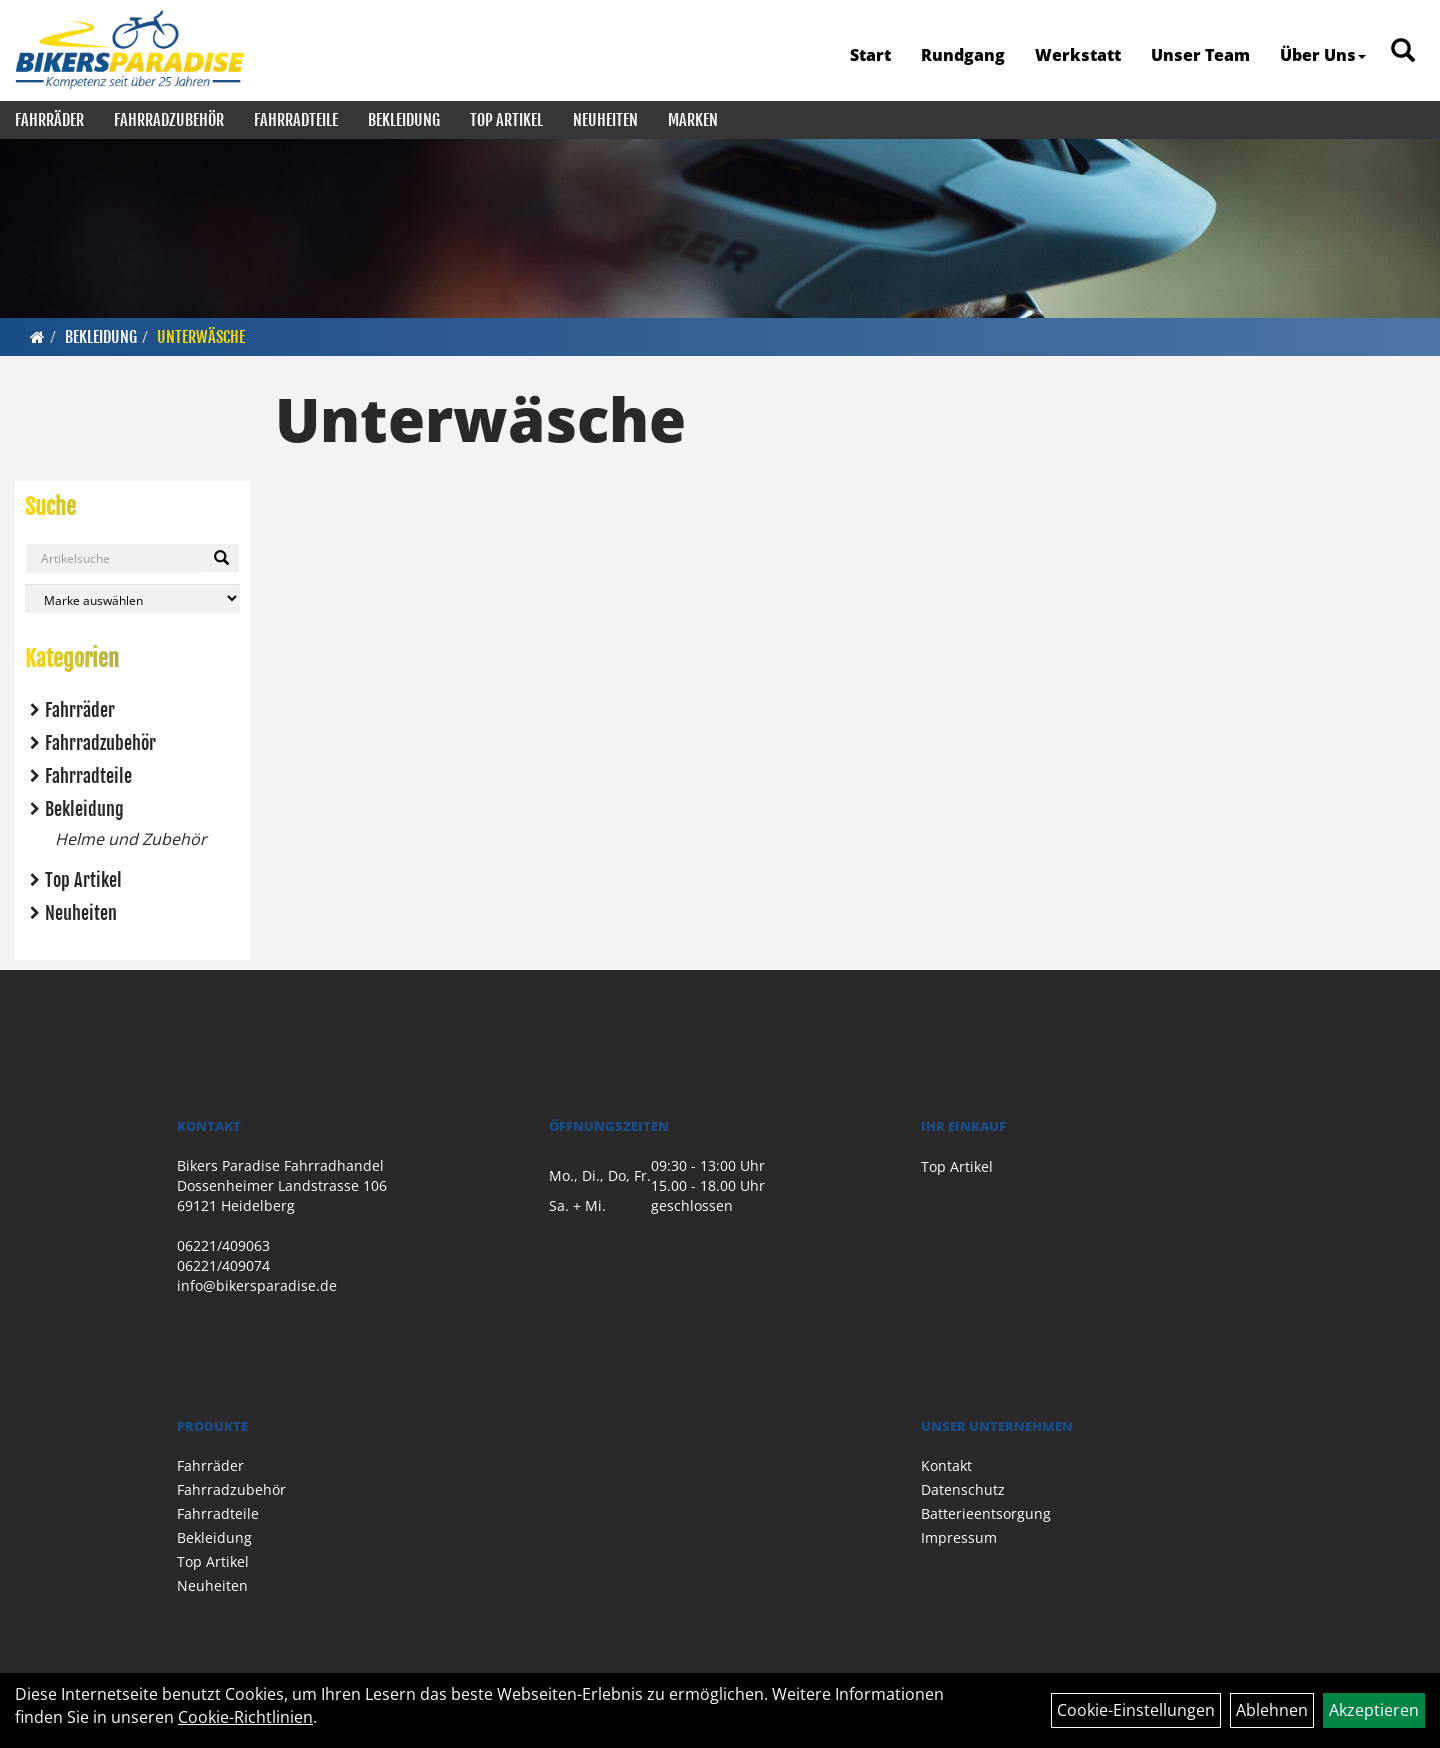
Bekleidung (404, 120)
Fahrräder (49, 120)
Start (870, 55)
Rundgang (963, 55)
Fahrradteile (296, 120)
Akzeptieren (1374, 1710)
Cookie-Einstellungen (1136, 1710)
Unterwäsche (201, 337)
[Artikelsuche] (1403, 51)
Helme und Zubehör (131, 839)
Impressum (959, 1537)
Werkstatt (1078, 55)
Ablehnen (1272, 1710)
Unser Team (1200, 55)
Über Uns (1323, 55)
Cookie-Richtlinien (245, 1717)
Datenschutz (963, 1489)
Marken (693, 120)
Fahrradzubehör (169, 120)
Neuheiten (605, 120)
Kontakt (946, 1465)
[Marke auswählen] (132, 598)
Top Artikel (506, 120)
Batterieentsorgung (986, 1513)
